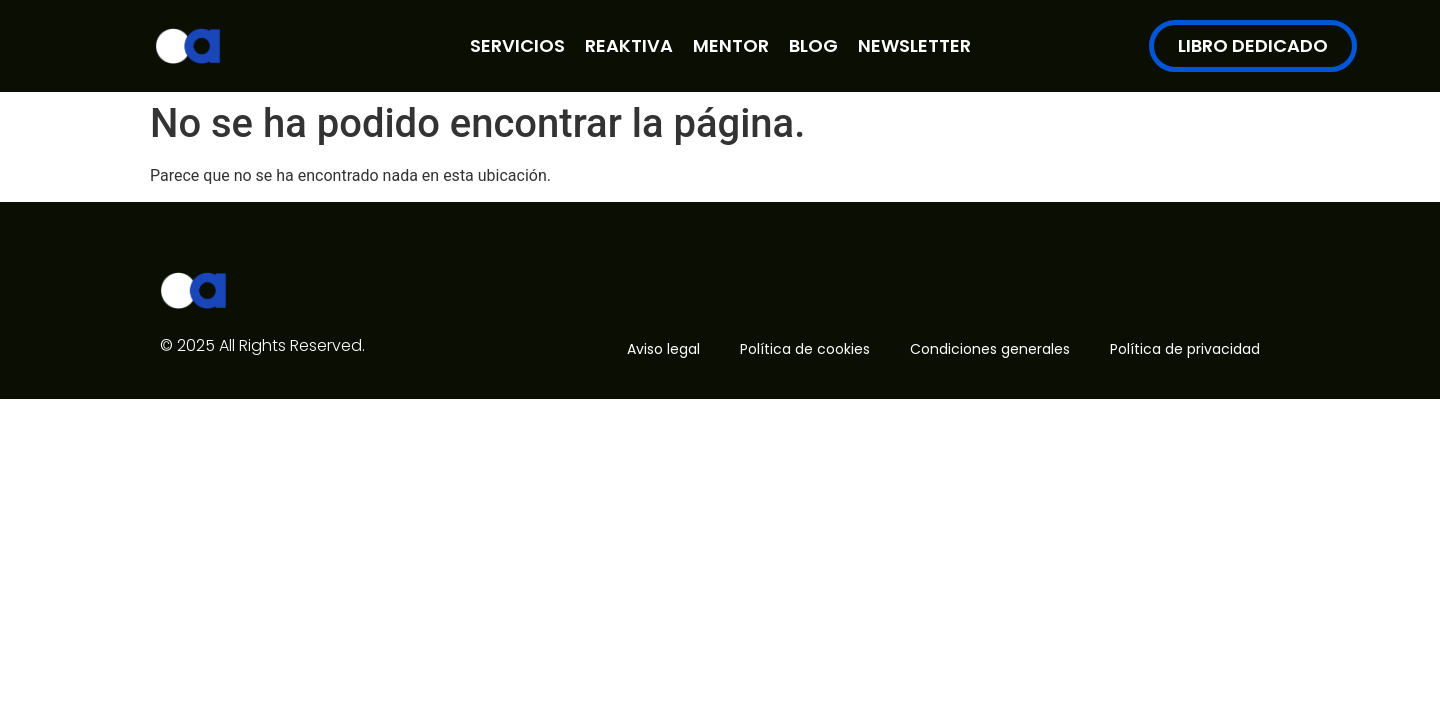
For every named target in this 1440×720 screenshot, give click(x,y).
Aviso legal (663, 349)
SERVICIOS (517, 45)
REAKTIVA (629, 45)
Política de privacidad (1185, 349)
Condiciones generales (990, 349)
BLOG (813, 45)
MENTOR (731, 45)
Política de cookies (805, 349)
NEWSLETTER (914, 45)
